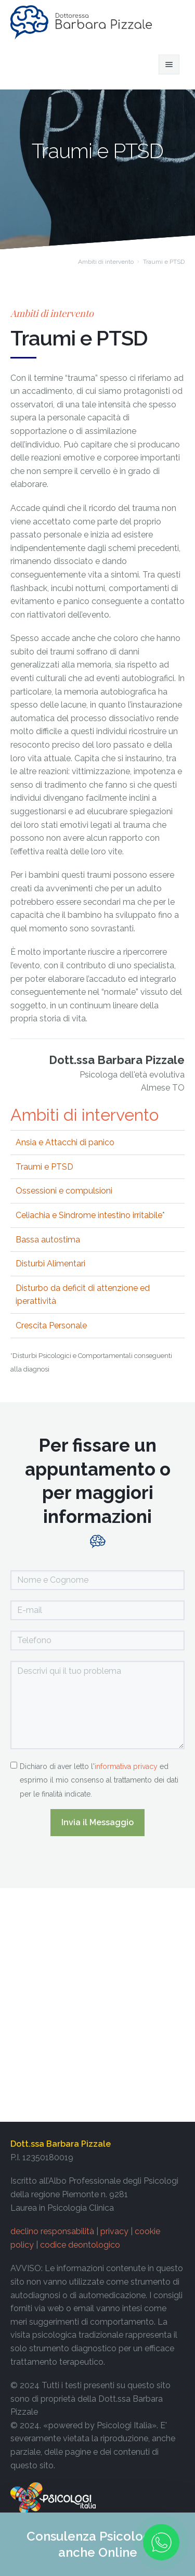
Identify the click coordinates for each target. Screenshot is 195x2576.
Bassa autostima (48, 1240)
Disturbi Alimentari (50, 1263)
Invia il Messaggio (97, 1822)
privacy (114, 2231)
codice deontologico (80, 2245)
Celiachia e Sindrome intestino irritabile (89, 1215)
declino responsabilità (52, 2231)
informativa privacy (126, 1766)
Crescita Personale (51, 1325)
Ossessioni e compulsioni (64, 1191)
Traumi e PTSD (44, 1167)
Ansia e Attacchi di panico (65, 1142)
